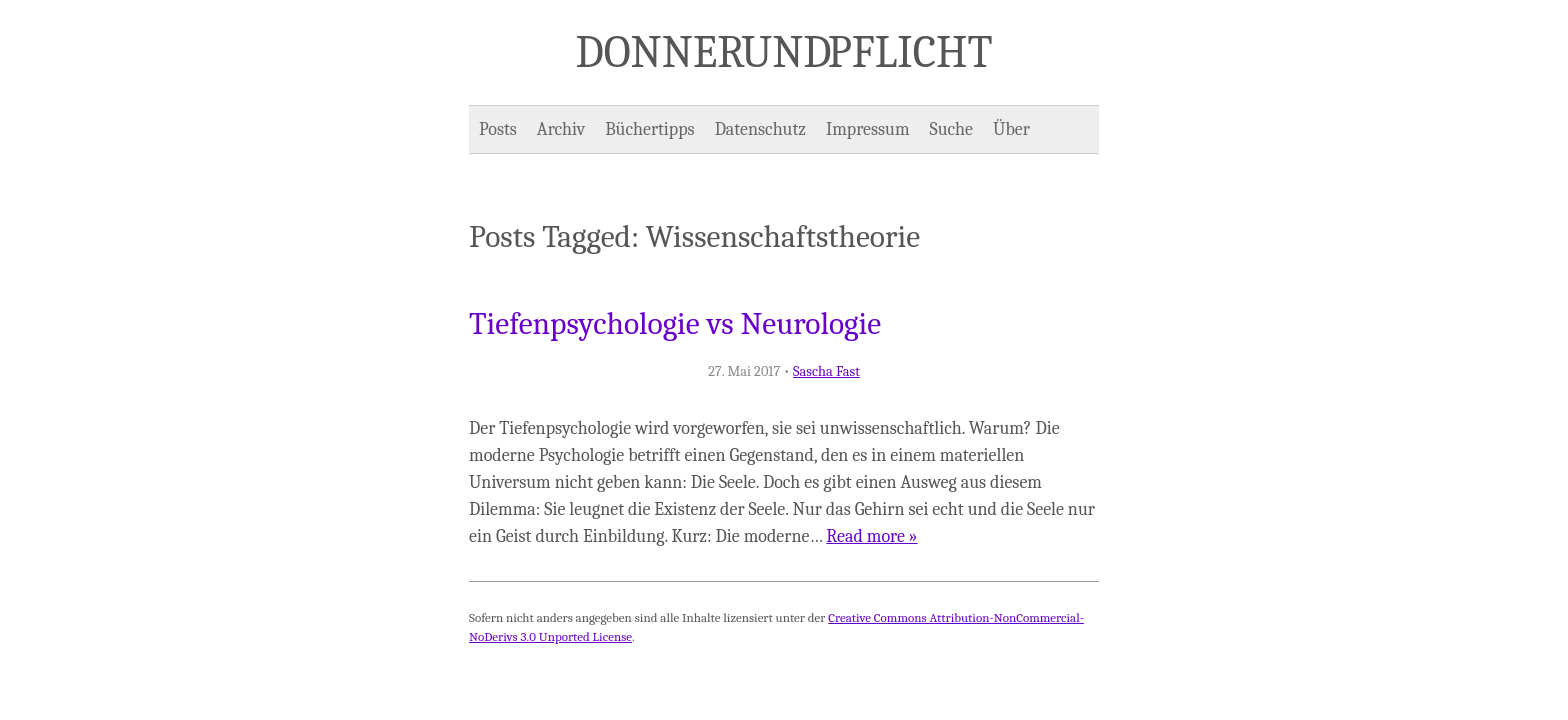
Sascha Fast (826, 371)
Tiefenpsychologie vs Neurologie (675, 324)
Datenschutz (760, 129)
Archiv (561, 129)
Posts (498, 129)
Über (1011, 129)
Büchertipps (649, 129)
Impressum (868, 129)
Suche (951, 129)
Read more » (871, 536)
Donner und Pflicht (784, 52)
